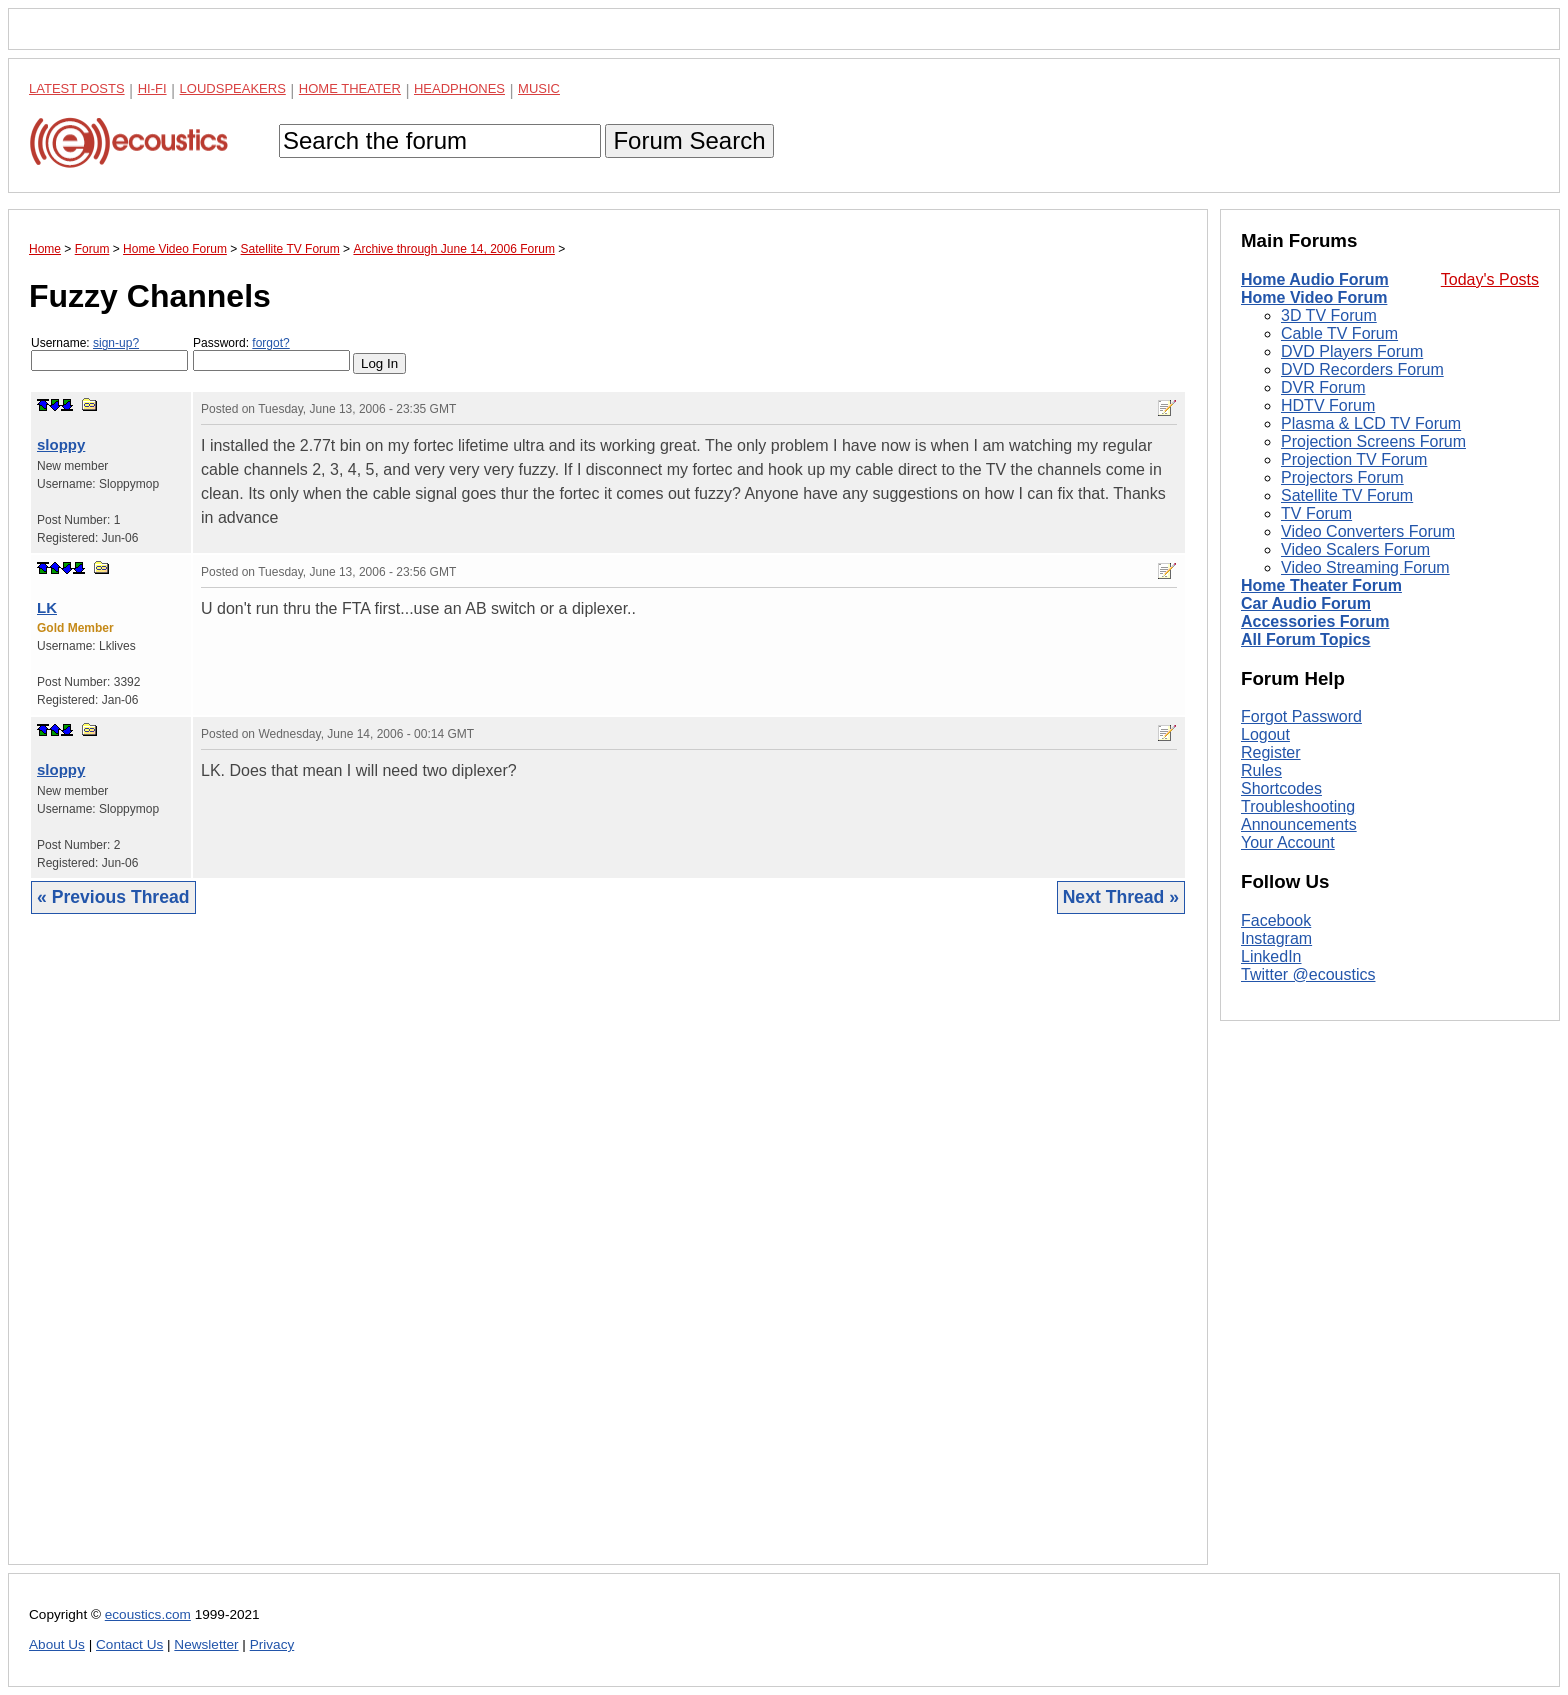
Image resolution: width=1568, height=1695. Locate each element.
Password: (271, 353)
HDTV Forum (1328, 405)
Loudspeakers (233, 88)
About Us (57, 1644)
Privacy (272, 1644)
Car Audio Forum (1306, 603)
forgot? (270, 343)
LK (47, 607)
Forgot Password (1301, 716)
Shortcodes (1281, 788)
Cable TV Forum (1339, 333)
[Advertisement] (608, 1254)
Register (1271, 752)
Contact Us (129, 1644)
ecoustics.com (148, 1614)
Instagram (1276, 938)
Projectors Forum (1342, 477)
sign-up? (116, 343)
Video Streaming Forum (1365, 567)
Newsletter (206, 1644)
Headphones (459, 88)
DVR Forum (1323, 387)
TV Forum (1316, 513)
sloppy (61, 444)
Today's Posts (1490, 279)
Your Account (1288, 842)
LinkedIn (1271, 956)
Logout (1265, 734)
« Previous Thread (113, 897)
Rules (1261, 770)
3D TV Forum (1329, 315)
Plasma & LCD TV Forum (1371, 423)
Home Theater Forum (1321, 585)
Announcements (1299, 824)
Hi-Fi (152, 88)
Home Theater (350, 88)
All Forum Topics (1305, 639)
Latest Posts (77, 88)
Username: (109, 353)
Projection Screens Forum (1373, 441)
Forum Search (689, 140)
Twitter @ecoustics (1308, 974)
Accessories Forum (1315, 621)
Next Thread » (1121, 897)
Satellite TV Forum (1347, 495)
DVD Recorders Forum (1362, 369)
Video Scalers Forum (1355, 549)
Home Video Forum (1314, 297)
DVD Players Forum (1352, 351)
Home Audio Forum (1315, 279)
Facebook (1276, 920)
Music (539, 88)
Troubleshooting (1298, 806)
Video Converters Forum (1368, 531)
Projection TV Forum (1354, 459)
